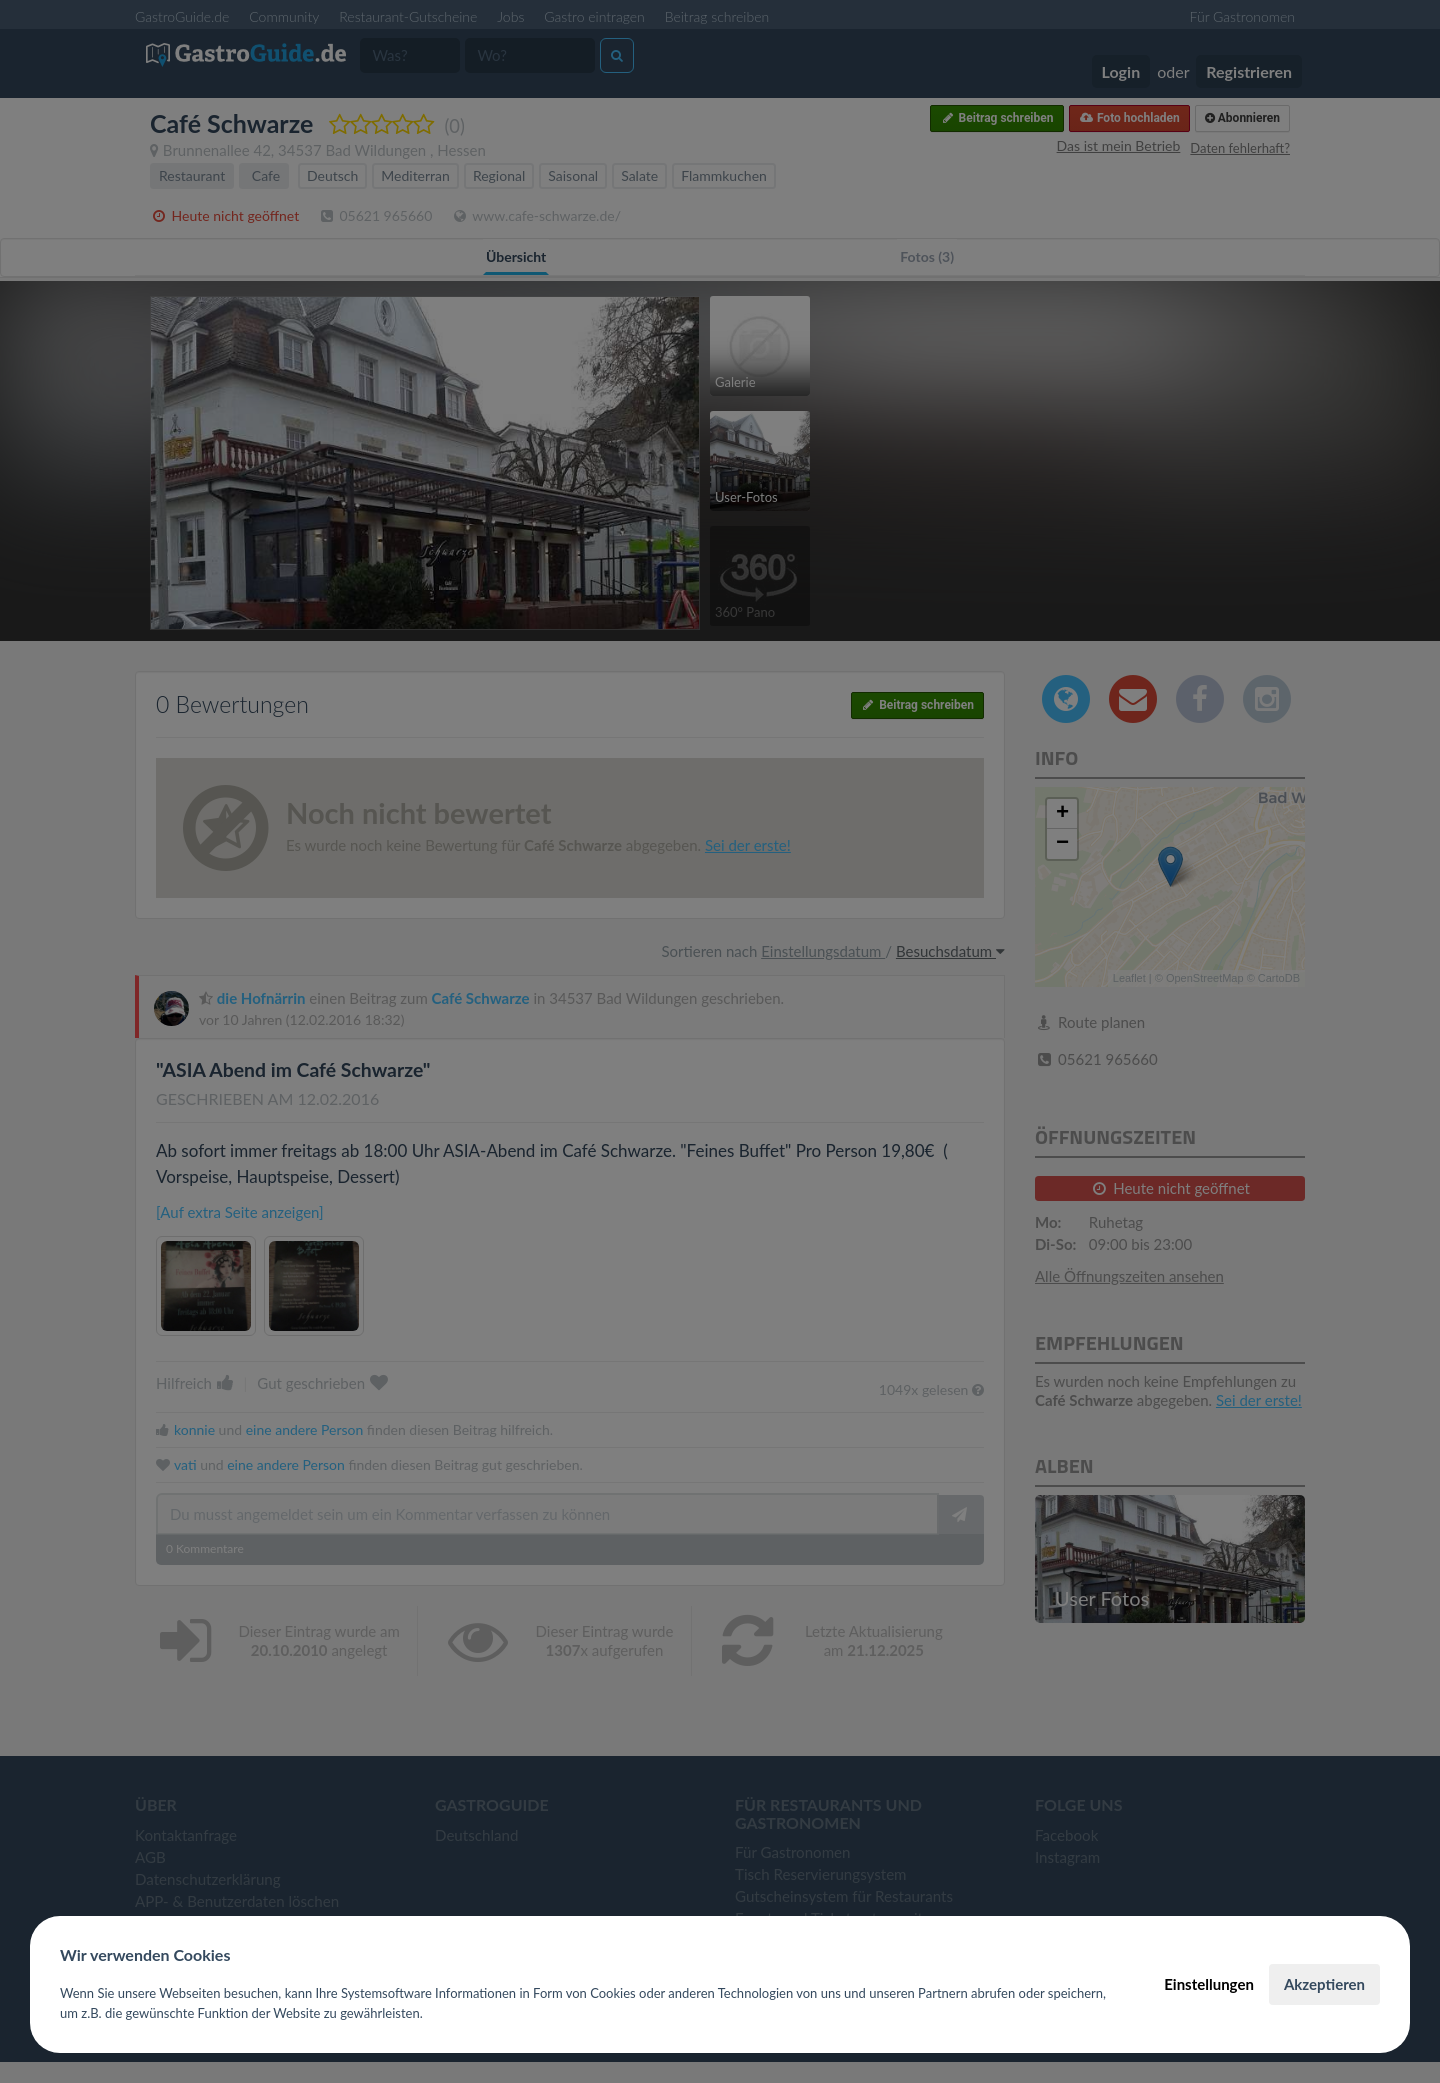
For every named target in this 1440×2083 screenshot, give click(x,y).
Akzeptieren (1324, 1984)
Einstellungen (1209, 1984)
